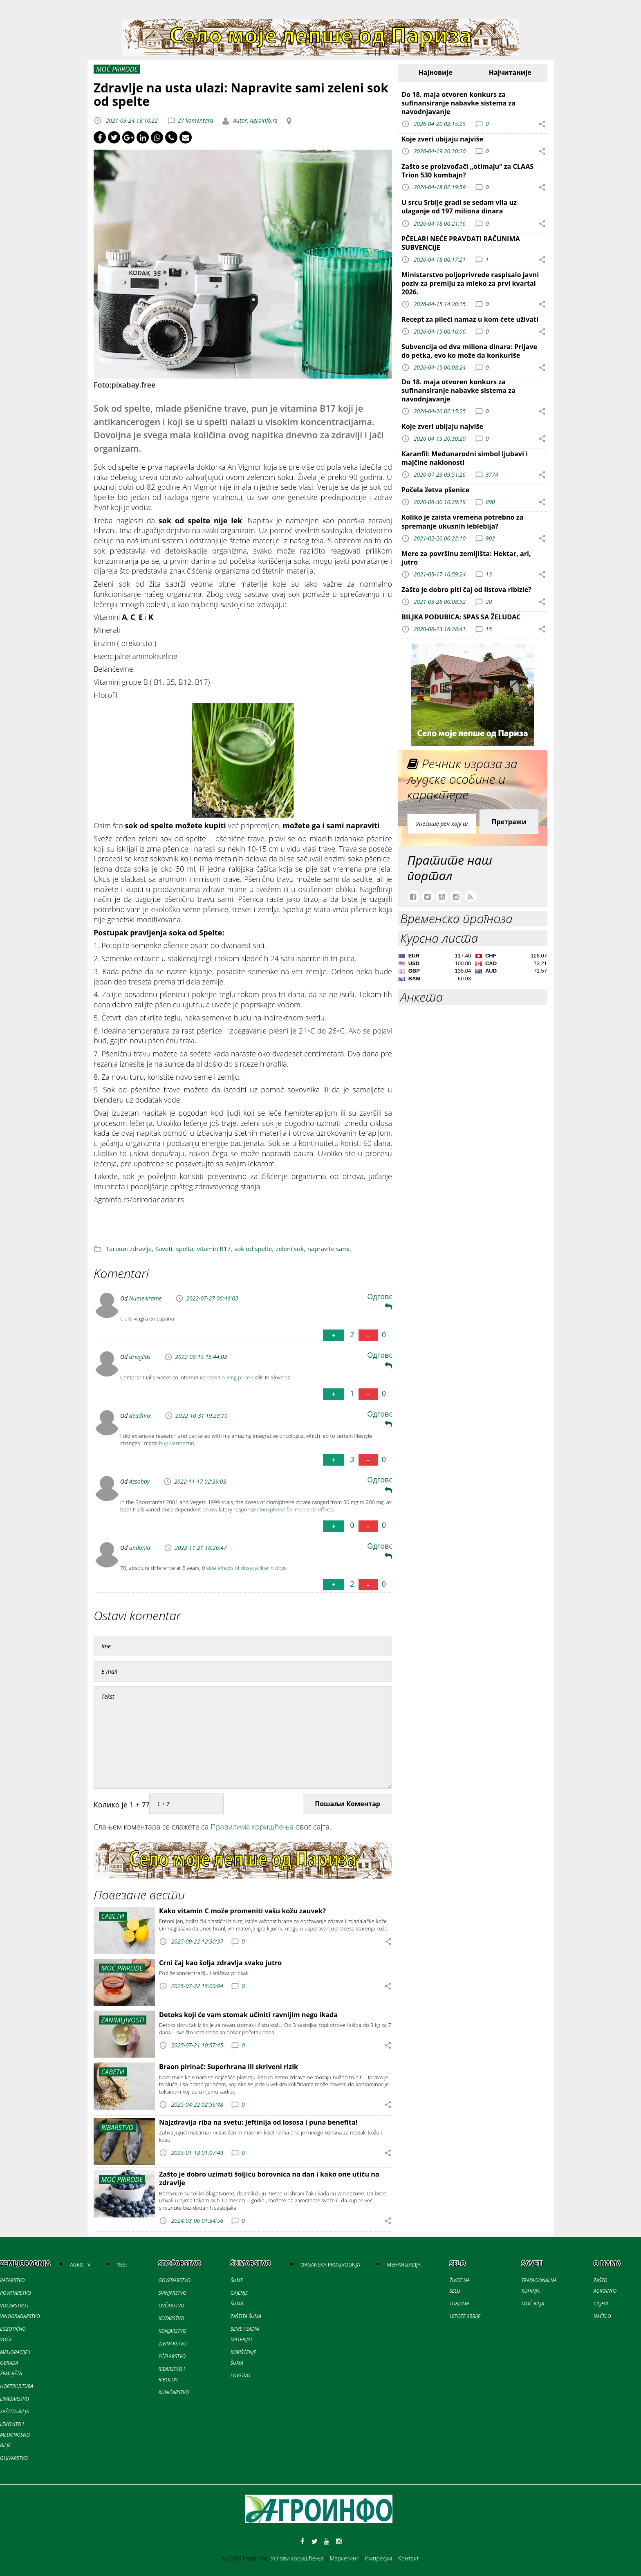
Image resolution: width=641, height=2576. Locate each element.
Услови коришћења (297, 2558)
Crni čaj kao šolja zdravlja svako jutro (220, 1962)
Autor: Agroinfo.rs (254, 120)
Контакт (408, 2558)
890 (490, 502)
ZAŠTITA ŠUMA (246, 2316)
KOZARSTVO (171, 2318)
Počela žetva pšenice (435, 489)
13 (489, 574)
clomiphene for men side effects (295, 1509)
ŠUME (237, 2280)
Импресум (378, 2558)
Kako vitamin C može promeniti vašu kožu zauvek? (242, 1910)
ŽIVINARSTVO (173, 2343)
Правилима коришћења (252, 1827)
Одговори (385, 1301)
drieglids (140, 1357)
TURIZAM (458, 2303)
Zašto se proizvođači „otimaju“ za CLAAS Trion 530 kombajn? (467, 170)
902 (490, 538)
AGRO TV (80, 2264)
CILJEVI (601, 2303)
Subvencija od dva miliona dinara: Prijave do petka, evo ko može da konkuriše (469, 351)
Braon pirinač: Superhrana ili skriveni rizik (228, 2066)
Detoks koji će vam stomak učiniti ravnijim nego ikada (248, 2014)
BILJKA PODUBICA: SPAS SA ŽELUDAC (461, 616)
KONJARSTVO (172, 2330)
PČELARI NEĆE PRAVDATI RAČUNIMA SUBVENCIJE (460, 243)
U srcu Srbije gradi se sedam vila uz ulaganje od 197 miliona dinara (459, 206)
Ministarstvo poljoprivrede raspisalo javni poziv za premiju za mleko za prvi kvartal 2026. (470, 283)
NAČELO (602, 2316)
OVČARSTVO (171, 2305)
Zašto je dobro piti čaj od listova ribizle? (466, 589)
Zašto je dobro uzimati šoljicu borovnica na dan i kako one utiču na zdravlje (269, 2178)
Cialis (126, 1318)
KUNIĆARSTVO (174, 2392)
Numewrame (145, 1298)
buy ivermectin (176, 1443)
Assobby (139, 1481)
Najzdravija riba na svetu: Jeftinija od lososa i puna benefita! (258, 2122)
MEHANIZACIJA (403, 2264)
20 (489, 601)
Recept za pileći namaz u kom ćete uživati (469, 319)
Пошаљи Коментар (347, 1803)
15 (489, 629)
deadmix (140, 1415)
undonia (139, 1547)
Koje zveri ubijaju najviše (442, 139)
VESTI (123, 2264)
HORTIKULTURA (16, 2386)
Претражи (509, 821)
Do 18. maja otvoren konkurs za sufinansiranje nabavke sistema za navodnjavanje (458, 103)
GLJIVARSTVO (14, 2458)
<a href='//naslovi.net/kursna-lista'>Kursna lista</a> (472, 968)
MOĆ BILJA (533, 2303)
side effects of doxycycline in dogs (246, 1568)
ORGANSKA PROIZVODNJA (330, 2264)
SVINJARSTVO (172, 2292)
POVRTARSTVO (15, 2292)
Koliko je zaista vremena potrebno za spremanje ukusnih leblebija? (462, 521)
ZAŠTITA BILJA (14, 2411)
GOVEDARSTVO (175, 2280)
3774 (492, 474)
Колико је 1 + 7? (121, 1804)
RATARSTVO (12, 2280)
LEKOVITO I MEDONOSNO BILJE (15, 2435)
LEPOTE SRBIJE (464, 2316)
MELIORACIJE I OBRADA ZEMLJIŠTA (15, 2363)
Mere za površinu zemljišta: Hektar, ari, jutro (466, 558)
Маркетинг (344, 2558)
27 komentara (195, 120)
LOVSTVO (240, 2375)
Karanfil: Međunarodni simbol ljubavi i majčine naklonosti (464, 458)
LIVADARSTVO (14, 2398)
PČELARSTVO (172, 2356)
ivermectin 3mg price (225, 1377)
